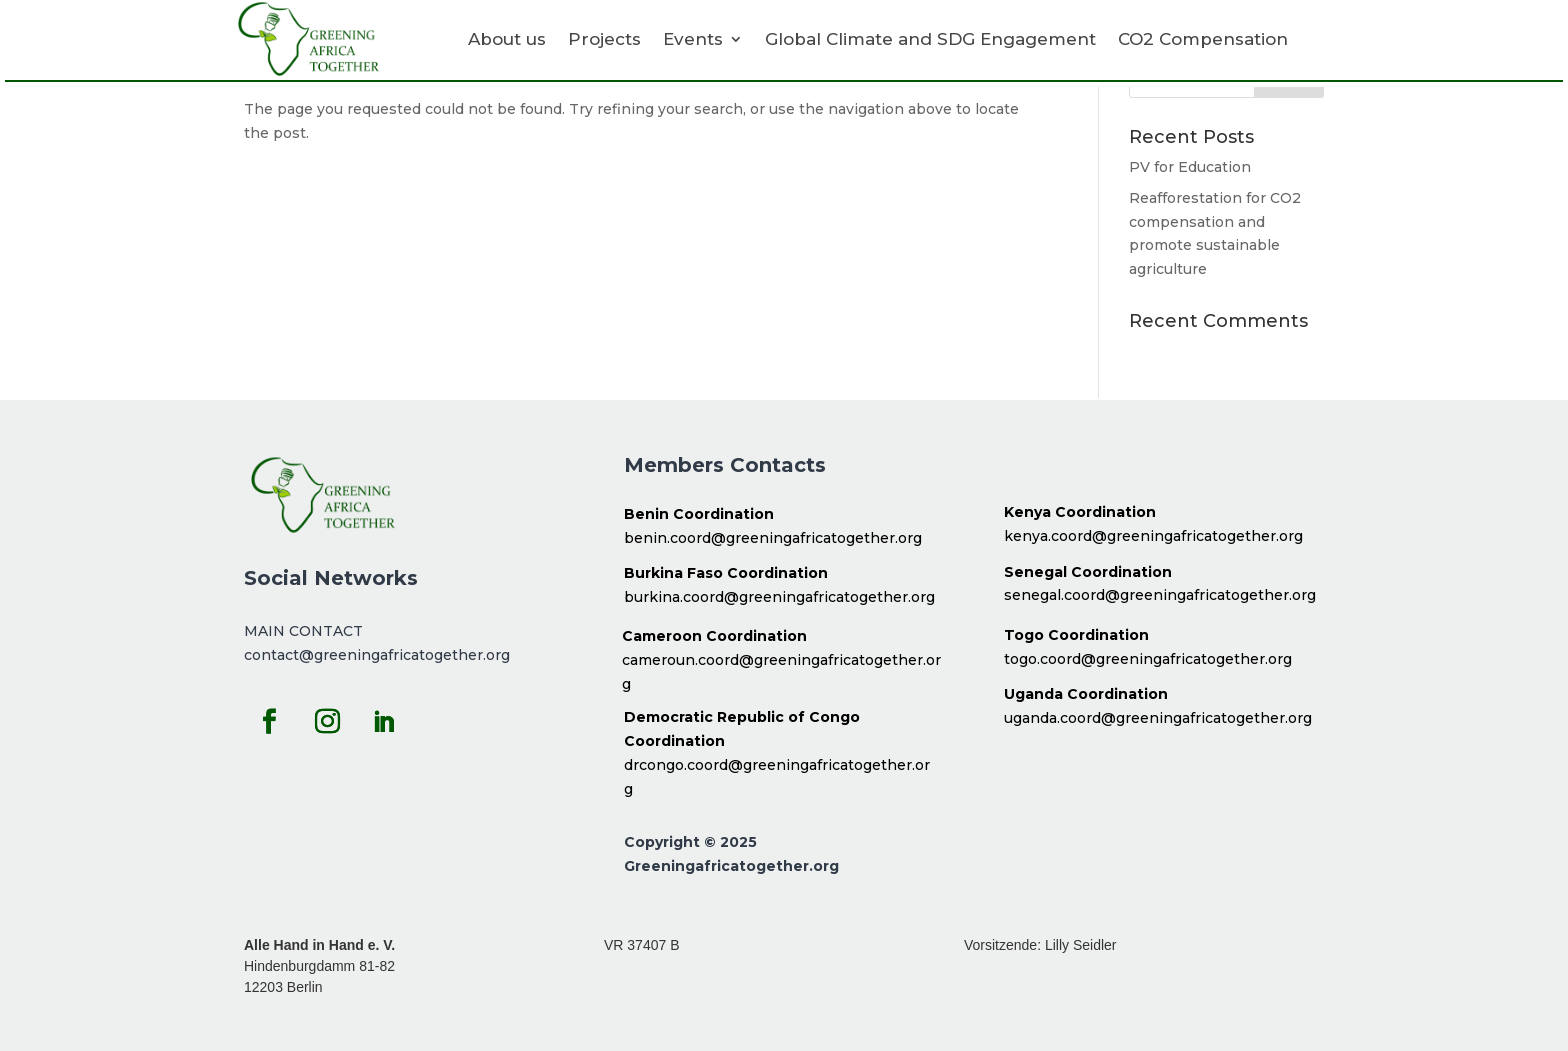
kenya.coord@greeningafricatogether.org (1153, 536)
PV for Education (1190, 167)
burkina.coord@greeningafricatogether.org (779, 597)
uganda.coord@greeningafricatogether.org (1158, 718)
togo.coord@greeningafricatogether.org (1148, 659)
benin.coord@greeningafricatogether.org (773, 538)
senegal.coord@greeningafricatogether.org (1160, 595)
